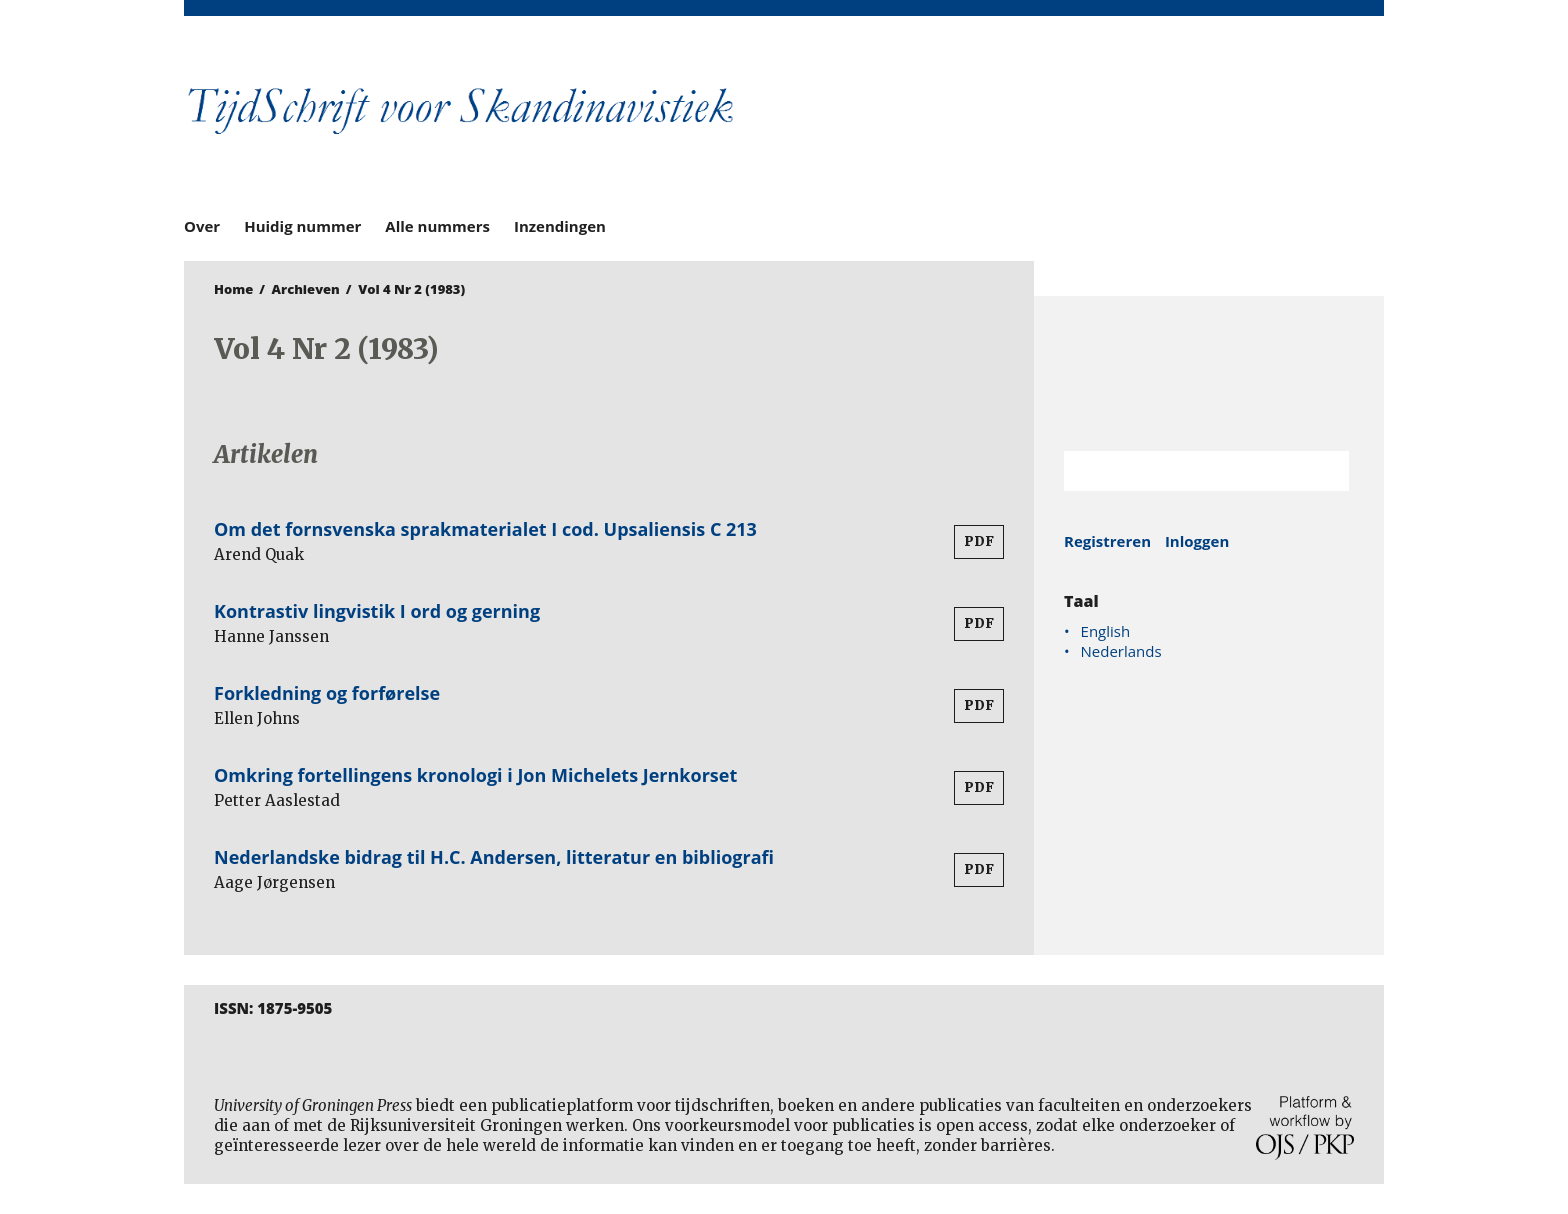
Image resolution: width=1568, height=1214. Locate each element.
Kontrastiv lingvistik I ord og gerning (377, 611)
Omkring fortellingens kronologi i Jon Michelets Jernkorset (475, 775)
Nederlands (1121, 651)
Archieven (306, 289)
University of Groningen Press (1074, 121)
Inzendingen (560, 226)
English (1106, 631)
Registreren (1107, 541)
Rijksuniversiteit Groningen (1209, 373)
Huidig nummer (302, 226)
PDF (979, 541)
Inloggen (1197, 541)
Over (202, 226)
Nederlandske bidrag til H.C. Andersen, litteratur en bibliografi (494, 857)
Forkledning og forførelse (327, 693)
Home (233, 289)
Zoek (1324, 471)
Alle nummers (437, 226)
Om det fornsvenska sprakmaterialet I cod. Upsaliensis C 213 (485, 529)
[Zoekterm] (1181, 471)
